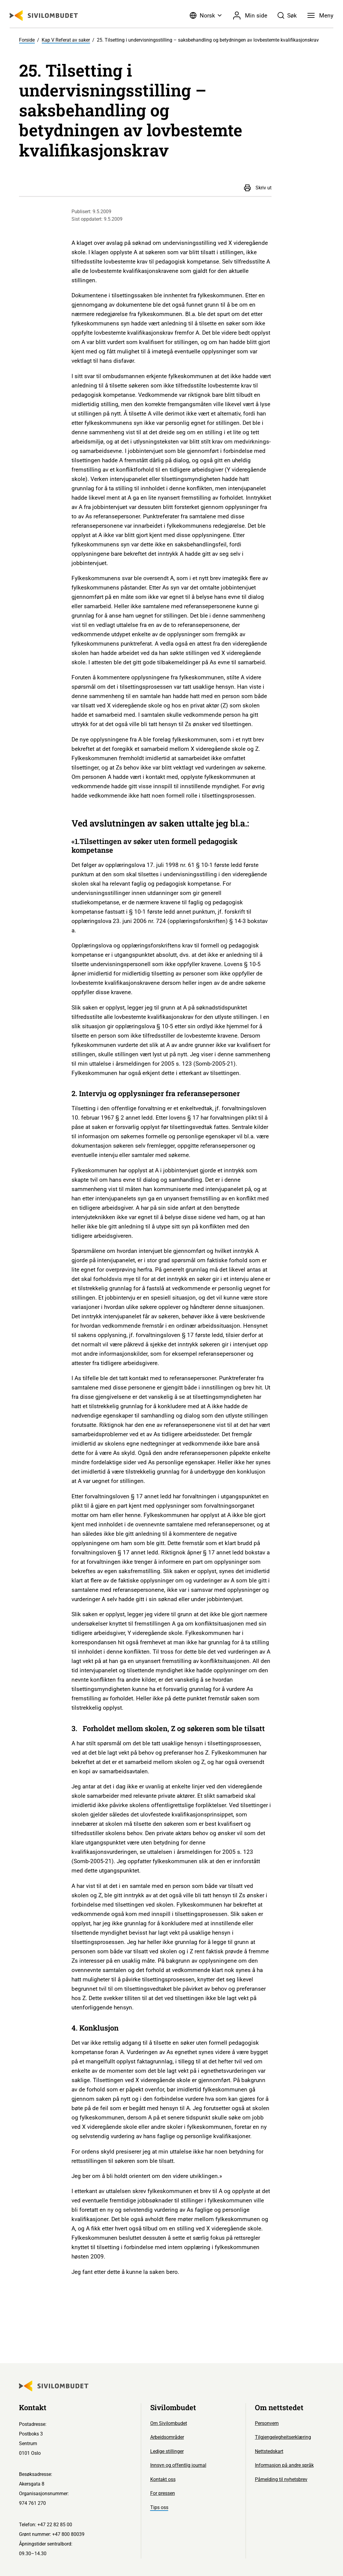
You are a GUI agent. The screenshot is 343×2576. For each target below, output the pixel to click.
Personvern (267, 2423)
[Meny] (320, 15)
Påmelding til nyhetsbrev (281, 2479)
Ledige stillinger (167, 2451)
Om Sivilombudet (168, 2423)
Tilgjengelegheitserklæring (283, 2437)
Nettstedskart (269, 2451)
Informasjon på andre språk (284, 2465)
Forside (27, 40)
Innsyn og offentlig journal (178, 2465)
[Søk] (287, 15)
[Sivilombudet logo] (44, 15)
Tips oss (159, 2507)
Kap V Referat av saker (66, 40)
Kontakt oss (163, 2479)
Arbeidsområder (167, 2437)
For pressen (162, 2493)
